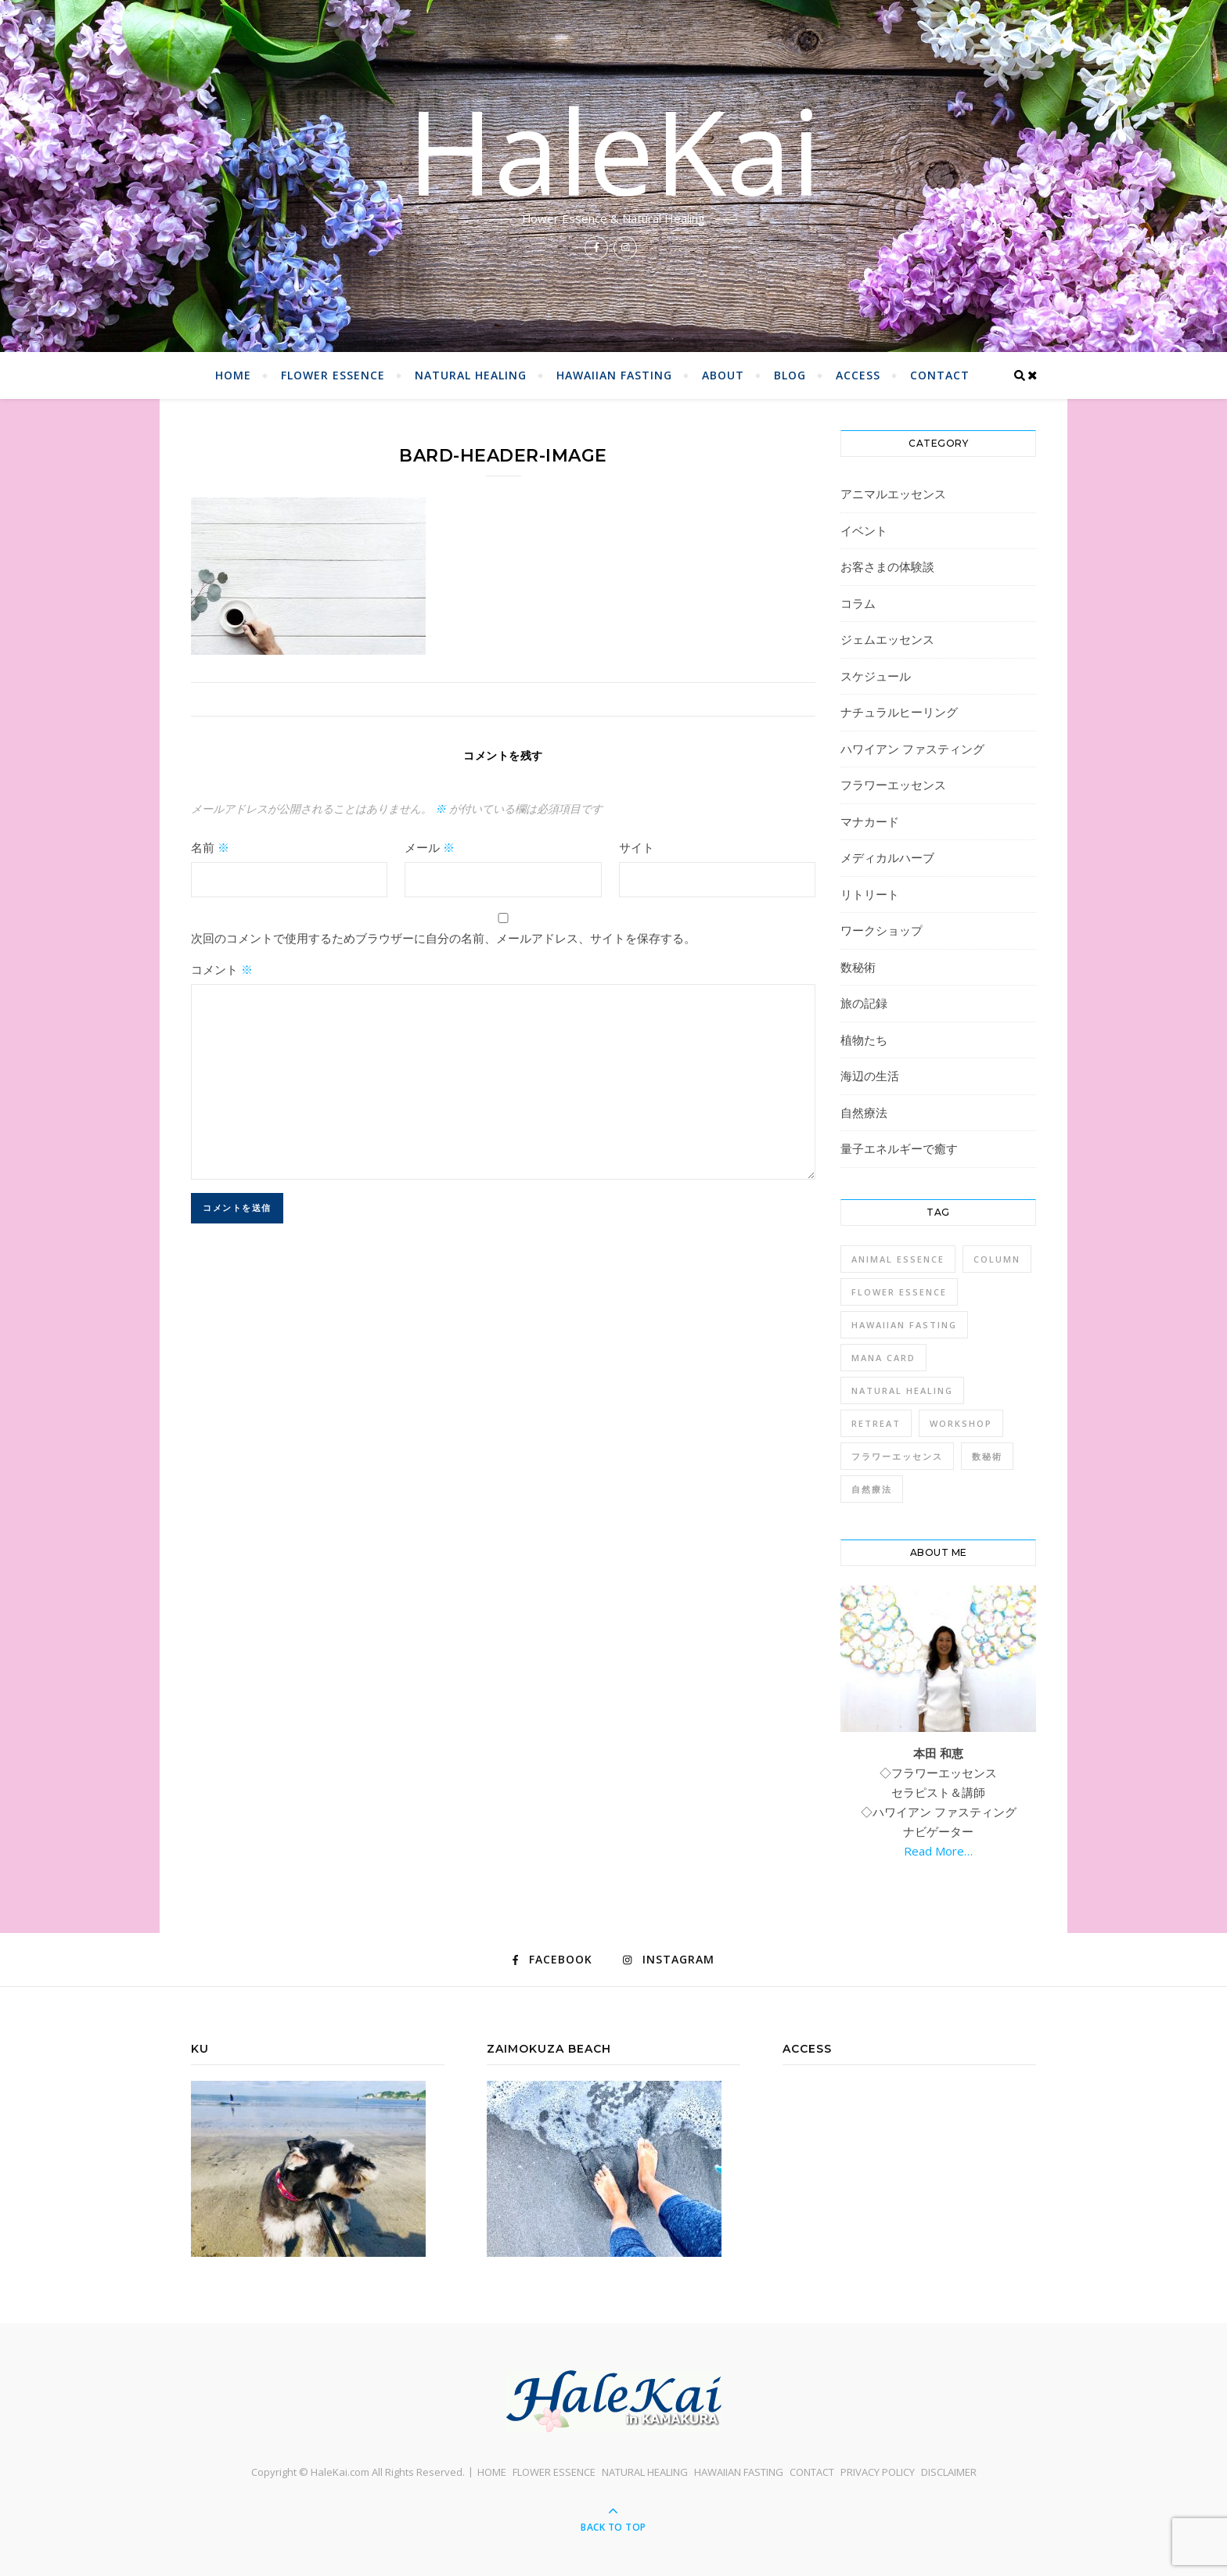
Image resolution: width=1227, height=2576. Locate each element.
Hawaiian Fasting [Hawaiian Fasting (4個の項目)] (904, 1325)
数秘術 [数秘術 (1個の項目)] (987, 1456)
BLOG (790, 375)
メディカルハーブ (887, 857)
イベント (863, 530)
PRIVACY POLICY (877, 2472)
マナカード (869, 821)
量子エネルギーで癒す (899, 1148)
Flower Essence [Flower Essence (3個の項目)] (899, 1292)
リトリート (869, 894)
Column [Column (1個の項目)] (996, 1259)
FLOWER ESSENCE (333, 375)
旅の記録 (863, 1003)
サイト (636, 847)
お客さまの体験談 (887, 566)
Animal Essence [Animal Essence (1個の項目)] (898, 1259)
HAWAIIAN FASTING (614, 375)
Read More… (938, 1851)
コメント (222, 969)
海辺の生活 (869, 1075)
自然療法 (863, 1112)
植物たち (863, 1039)
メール (430, 847)
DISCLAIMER (949, 2472)
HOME (233, 375)
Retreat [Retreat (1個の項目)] (876, 1423)
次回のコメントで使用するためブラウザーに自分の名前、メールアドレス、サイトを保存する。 (443, 938)
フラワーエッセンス (893, 784)
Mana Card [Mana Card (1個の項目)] (883, 1357)
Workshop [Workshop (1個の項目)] (961, 1423)
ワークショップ (881, 930)
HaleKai (614, 150)
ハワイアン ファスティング (912, 748)
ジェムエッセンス (887, 639)
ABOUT (723, 375)
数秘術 (858, 967)
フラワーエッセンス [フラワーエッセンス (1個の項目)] (897, 1456)
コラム (858, 603)
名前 (210, 847)
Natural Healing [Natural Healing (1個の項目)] (902, 1390)
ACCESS (858, 375)
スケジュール (875, 676)
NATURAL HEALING (471, 375)
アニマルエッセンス (893, 493)
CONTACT (940, 375)
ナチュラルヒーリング (899, 712)
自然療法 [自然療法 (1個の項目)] (871, 1489)
